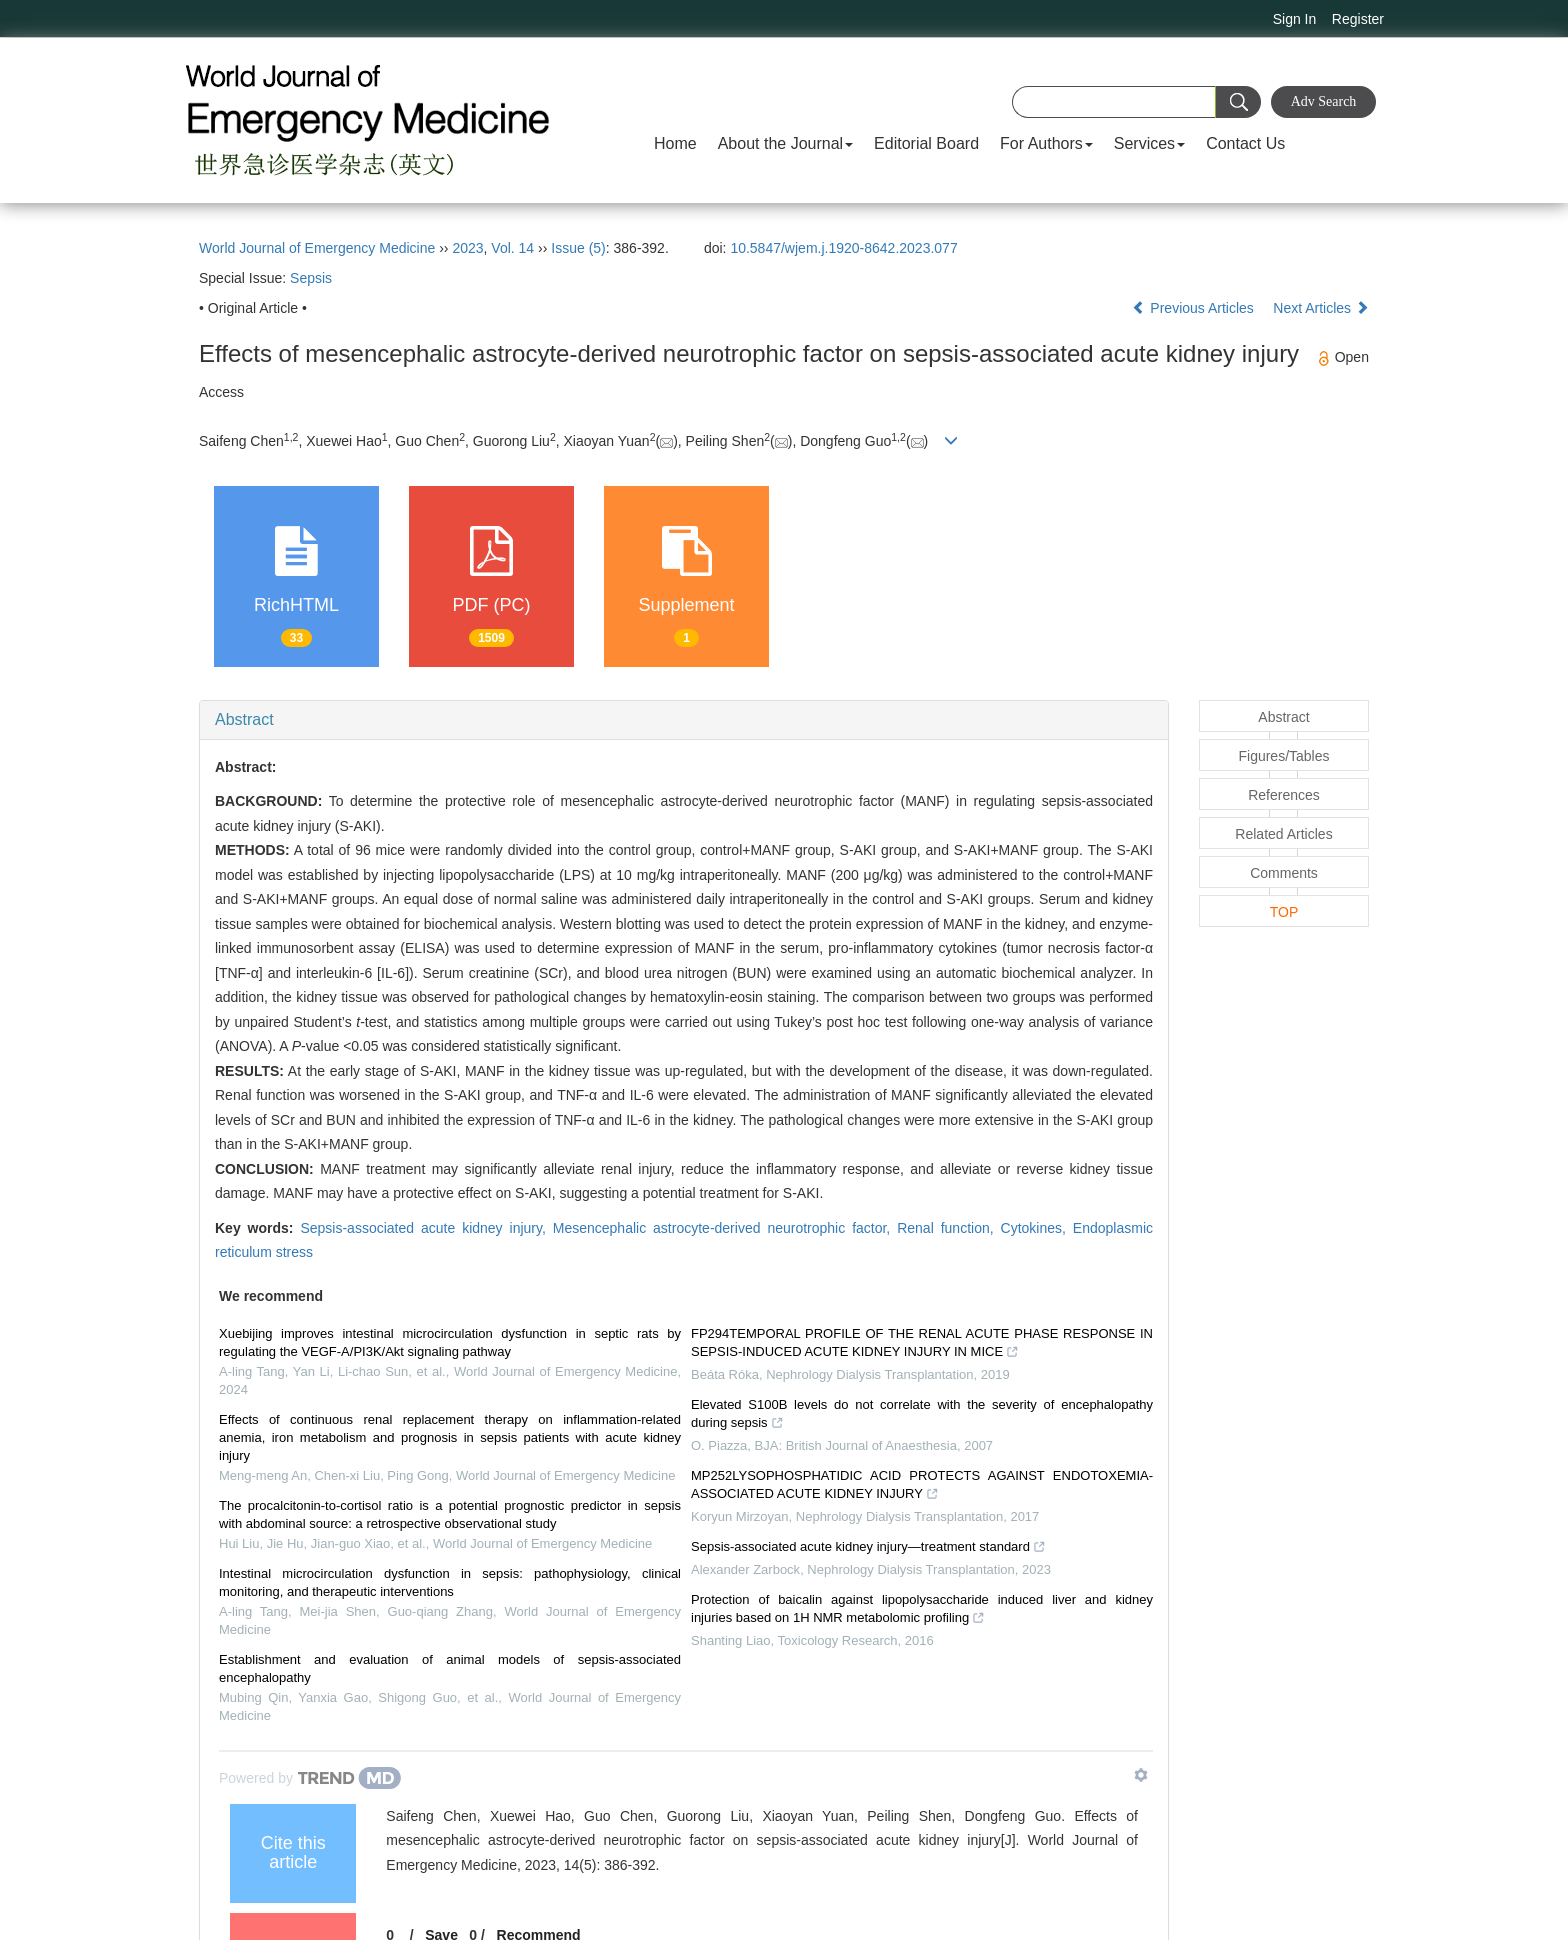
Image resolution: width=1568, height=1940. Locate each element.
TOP (1284, 912)
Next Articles (1321, 308)
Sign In (1295, 19)
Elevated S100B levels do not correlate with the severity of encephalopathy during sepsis (922, 1416)
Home (675, 143)
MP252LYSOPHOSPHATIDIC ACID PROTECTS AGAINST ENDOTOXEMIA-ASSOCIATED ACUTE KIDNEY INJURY (922, 1487)
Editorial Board (926, 143)
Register (1358, 19)
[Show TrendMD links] (1141, 1775)
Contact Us (1245, 143)
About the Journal (785, 143)
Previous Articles (1194, 308)
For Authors (1046, 143)
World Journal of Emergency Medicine (317, 248)
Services (1149, 143)
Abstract (244, 719)
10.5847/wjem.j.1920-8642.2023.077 (843, 248)
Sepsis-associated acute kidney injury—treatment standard (868, 1549)
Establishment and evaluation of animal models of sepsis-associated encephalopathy (450, 1668)
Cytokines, (1037, 1228)
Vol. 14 (512, 248)
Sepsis (311, 278)
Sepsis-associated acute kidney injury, (426, 1228)
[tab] (684, 720)
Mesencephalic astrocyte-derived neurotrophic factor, (725, 1228)
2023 (467, 248)
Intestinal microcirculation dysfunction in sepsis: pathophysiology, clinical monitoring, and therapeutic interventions (450, 1582)
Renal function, (948, 1228)
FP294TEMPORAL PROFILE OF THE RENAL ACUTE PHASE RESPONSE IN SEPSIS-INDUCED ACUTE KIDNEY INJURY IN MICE (922, 1345)
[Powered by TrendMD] (310, 1778)
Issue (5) (578, 248)
